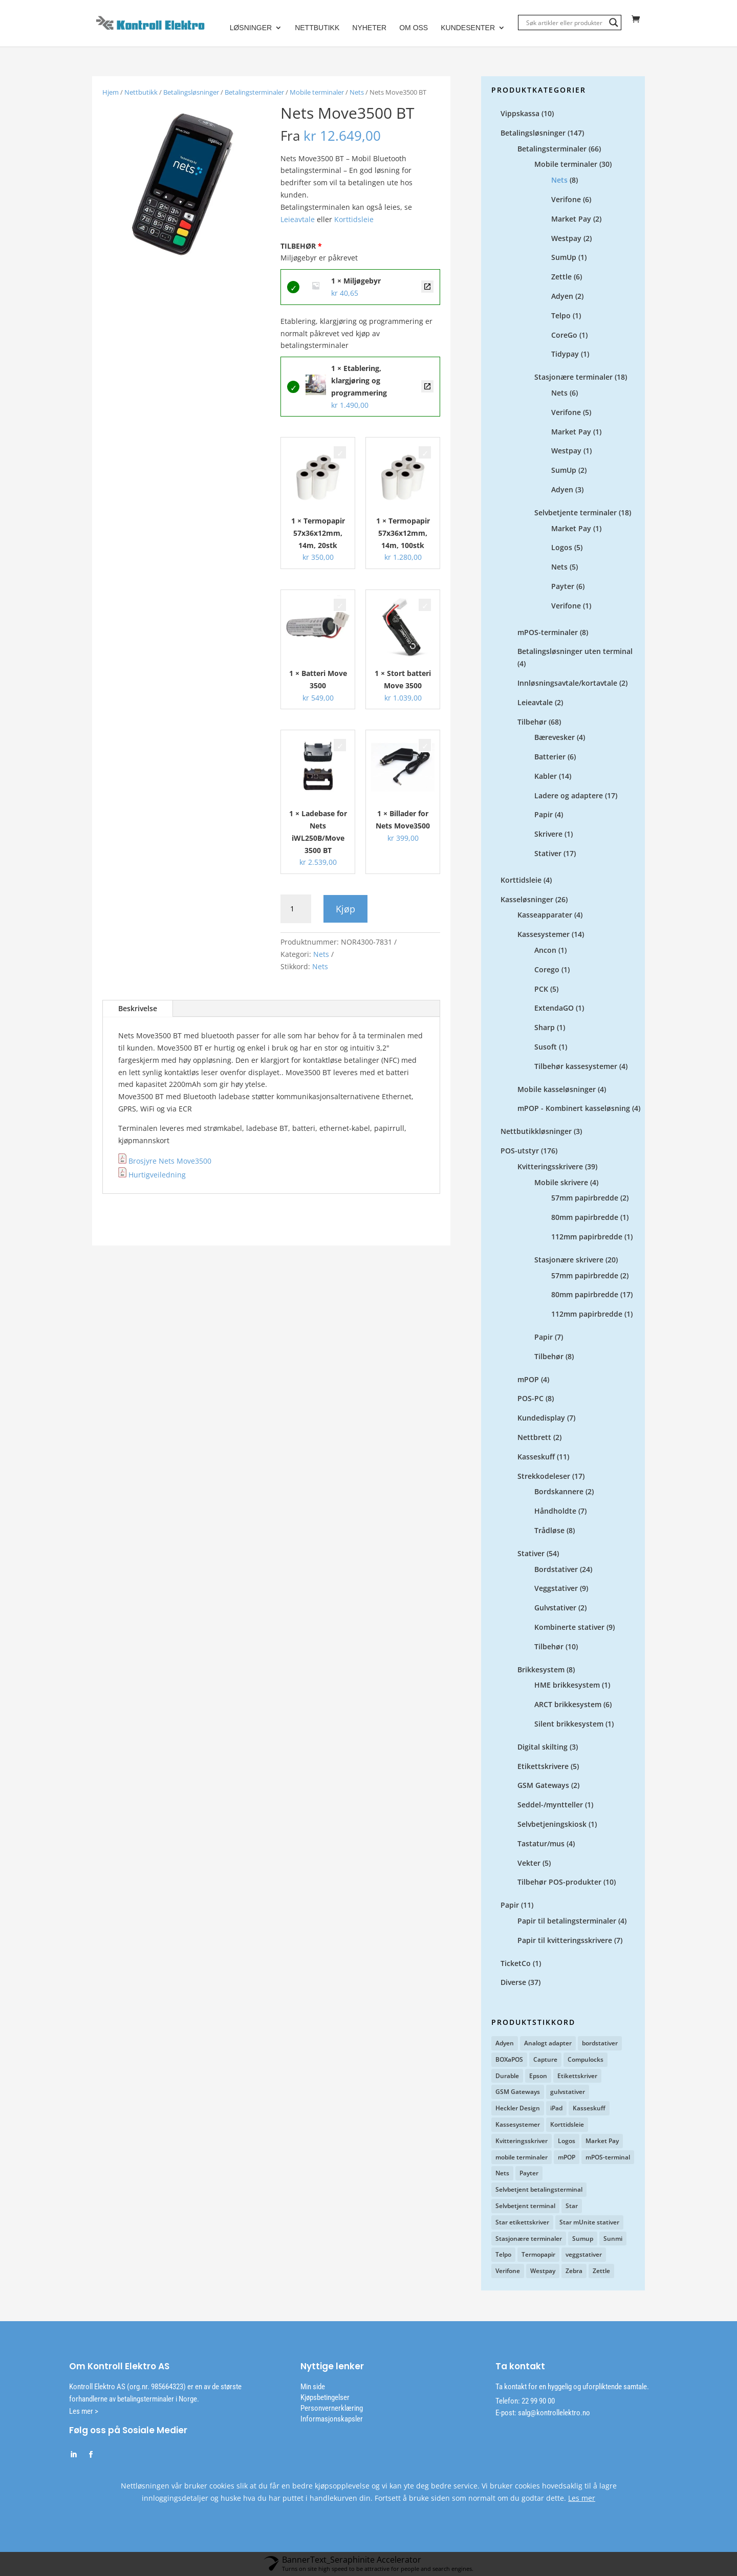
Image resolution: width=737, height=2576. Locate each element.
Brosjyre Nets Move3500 (169, 1161)
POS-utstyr (520, 1151)
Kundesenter (468, 28)
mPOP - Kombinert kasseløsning (573, 1109)
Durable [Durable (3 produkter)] (507, 2076)
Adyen (562, 296)
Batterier (550, 757)
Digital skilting (542, 1747)
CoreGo (564, 335)
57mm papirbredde (584, 1198)
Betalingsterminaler (254, 92)
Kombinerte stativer (569, 1627)
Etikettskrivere (543, 1767)
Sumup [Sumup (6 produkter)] (582, 2239)
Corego (546, 970)
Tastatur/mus (541, 1844)
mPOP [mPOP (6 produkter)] (566, 2157)
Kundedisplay (541, 1418)
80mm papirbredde (584, 1217)
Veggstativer (556, 1588)
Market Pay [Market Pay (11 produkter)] (602, 2141)
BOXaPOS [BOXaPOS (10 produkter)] (509, 2060)
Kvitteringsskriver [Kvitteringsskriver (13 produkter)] (521, 2141)
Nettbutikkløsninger (536, 1132)
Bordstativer (556, 1570)
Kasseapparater (544, 915)
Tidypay (565, 354)
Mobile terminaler (317, 92)
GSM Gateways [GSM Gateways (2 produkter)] (517, 2092)
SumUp (563, 258)
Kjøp (345, 909)
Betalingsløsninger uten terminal (575, 652)
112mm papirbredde (586, 1237)
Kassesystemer (543, 935)
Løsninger (251, 28)
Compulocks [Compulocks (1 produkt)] (585, 2060)
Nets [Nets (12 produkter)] (502, 2173)
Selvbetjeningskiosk (552, 1824)
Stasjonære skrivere (568, 1260)
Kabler (545, 776)
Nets (357, 92)
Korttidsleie (354, 220)
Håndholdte (555, 1511)
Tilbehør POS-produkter (559, 1882)
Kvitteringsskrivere (550, 1167)
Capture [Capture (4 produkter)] (545, 2060)
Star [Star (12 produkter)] (572, 2206)
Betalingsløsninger (191, 92)
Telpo (561, 316)
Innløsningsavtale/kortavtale (567, 683)
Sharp (544, 1028)
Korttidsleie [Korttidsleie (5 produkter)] (567, 2125)
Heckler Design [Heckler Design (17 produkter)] (517, 2108)
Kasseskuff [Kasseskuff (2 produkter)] (589, 2108)
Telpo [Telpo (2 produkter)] (503, 2255)
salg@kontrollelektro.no (553, 2413)
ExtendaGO (554, 1008)
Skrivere (548, 834)
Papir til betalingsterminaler (566, 1921)
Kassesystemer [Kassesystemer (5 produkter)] (517, 2125)
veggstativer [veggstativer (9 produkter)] (584, 2255)
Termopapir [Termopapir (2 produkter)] (538, 2255)
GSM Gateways (543, 1786)
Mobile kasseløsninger (556, 1090)
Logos (561, 548)
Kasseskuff (536, 1457)
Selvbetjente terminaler (575, 513)
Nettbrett (534, 1438)
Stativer (547, 854)
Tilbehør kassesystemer (575, 1067)
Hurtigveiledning (152, 1175)
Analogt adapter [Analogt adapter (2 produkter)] (548, 2043)
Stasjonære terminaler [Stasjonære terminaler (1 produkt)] (528, 2239)
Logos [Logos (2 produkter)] (566, 2141)
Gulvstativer (555, 1608)
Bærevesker (554, 738)
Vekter (528, 1863)
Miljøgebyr (427, 287)
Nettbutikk (317, 28)
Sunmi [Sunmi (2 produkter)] (612, 2239)
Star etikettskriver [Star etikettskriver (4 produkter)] (522, 2222)
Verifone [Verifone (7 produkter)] (507, 2271)
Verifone (566, 200)
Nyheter (369, 28)
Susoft (545, 1047)
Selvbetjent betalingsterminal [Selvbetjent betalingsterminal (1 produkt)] (538, 2190)
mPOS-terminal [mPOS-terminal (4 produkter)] (608, 2157)
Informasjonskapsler (331, 2419)
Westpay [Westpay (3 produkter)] (542, 2271)
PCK (541, 989)
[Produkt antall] (295, 909)
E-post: (505, 2413)
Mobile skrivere (561, 1183)
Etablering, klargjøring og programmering (427, 387)
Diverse (513, 1983)
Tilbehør (532, 722)
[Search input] (565, 23)
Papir (543, 815)
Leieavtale (298, 220)
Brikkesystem (541, 1670)
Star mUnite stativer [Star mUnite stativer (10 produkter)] (589, 2222)
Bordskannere (558, 1492)
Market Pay (571, 219)
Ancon (545, 950)
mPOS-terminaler (547, 633)
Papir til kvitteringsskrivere (564, 1941)
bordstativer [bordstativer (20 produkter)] (600, 2043)
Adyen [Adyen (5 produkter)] (504, 2043)
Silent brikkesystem (568, 1724)
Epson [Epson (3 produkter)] (538, 2076)
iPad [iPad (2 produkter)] (556, 2108)
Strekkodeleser (543, 1476)
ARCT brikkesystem (567, 1705)
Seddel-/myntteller (550, 1805)
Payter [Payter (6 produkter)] (528, 2173)
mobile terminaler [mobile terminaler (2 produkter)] (521, 2157)
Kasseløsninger (527, 900)
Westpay (566, 239)
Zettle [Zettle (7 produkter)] (601, 2271)
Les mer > (83, 2411)
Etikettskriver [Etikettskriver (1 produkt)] (577, 2076)
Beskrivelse (137, 1009)
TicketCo (516, 1964)
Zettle (561, 277)
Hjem (110, 92)
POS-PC (530, 1399)
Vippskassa (520, 114)
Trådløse (549, 1531)
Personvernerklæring (331, 2408)
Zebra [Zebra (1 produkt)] (574, 2271)
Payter (562, 587)
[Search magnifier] (613, 23)
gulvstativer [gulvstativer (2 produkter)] (567, 2092)
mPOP (528, 1380)
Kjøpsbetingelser (325, 2398)
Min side (312, 2387)
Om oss (413, 28)
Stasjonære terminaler (573, 377)
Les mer (581, 2498)
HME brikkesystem (567, 1685)
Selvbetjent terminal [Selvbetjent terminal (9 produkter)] (525, 2206)
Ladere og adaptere (568, 796)
